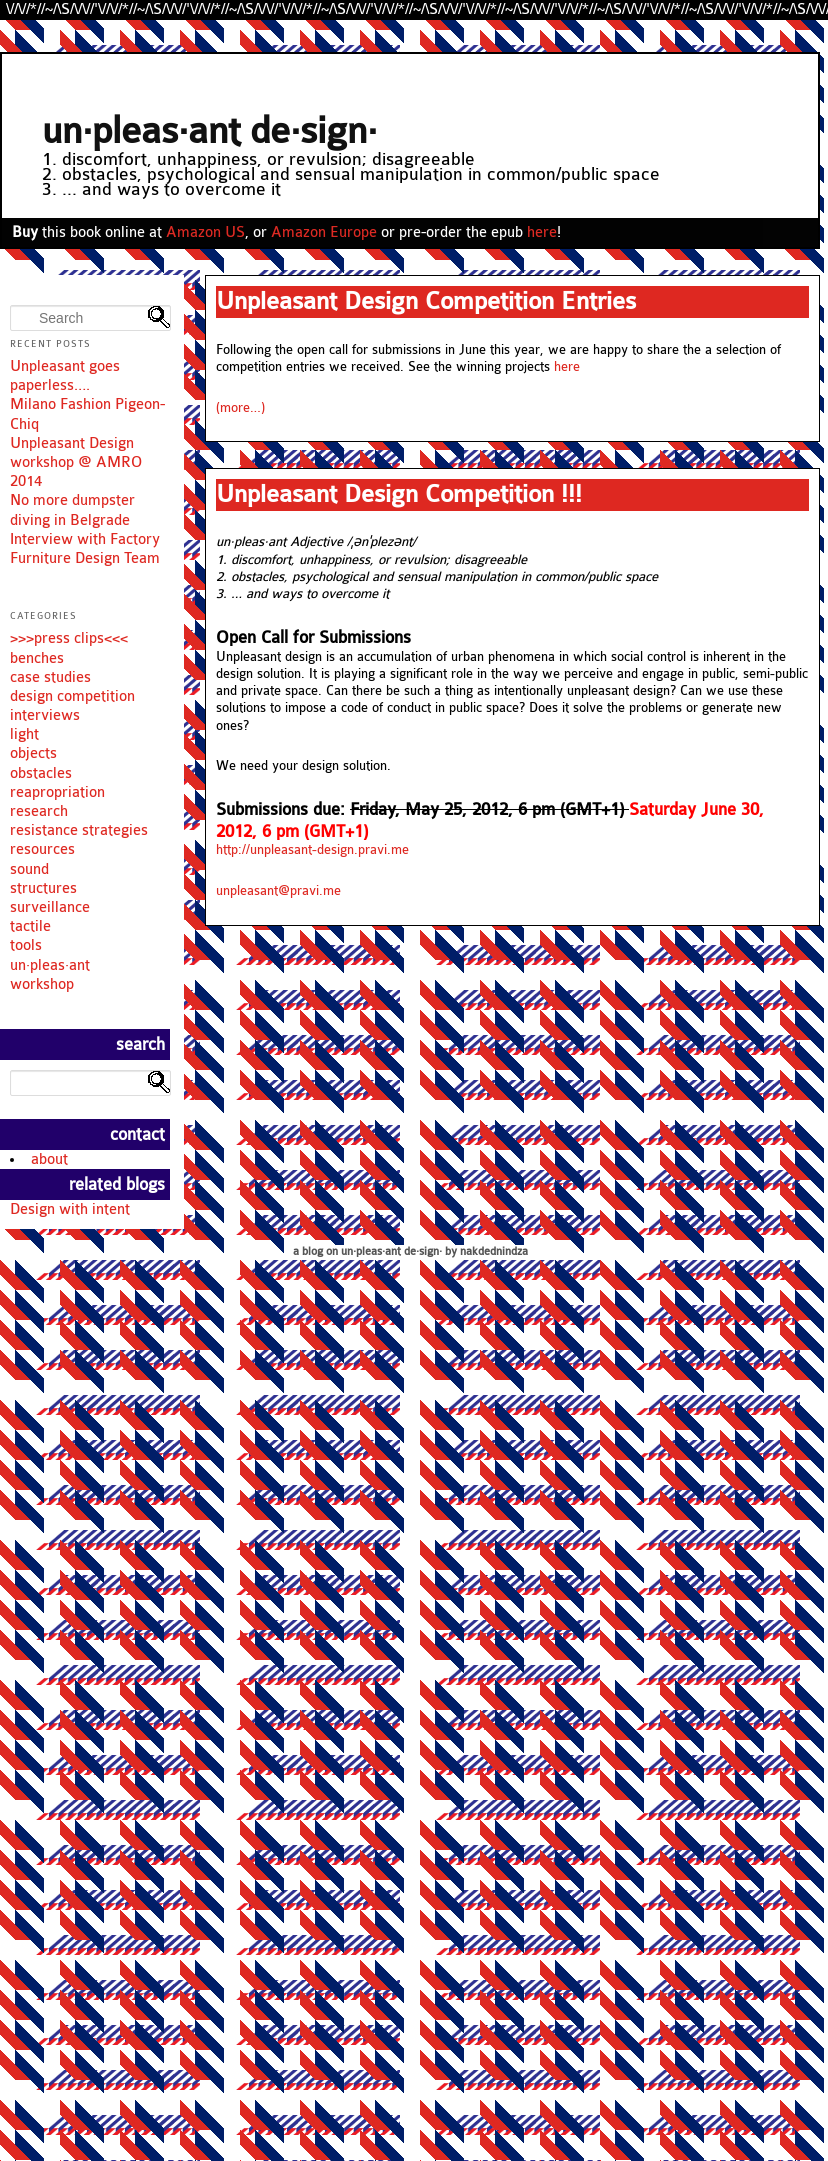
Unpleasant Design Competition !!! (399, 494)
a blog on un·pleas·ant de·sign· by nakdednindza (410, 1251)
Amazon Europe (324, 232)
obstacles (41, 773)
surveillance (50, 907)
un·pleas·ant (50, 965)
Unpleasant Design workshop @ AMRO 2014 (76, 462)
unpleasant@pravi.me (278, 891)
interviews (45, 715)
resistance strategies (79, 830)
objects (33, 753)
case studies (50, 677)
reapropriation (57, 792)
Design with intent (70, 1209)
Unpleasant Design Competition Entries (426, 301)
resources (42, 849)
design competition (72, 696)
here (542, 232)
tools (26, 945)
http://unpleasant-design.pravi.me (312, 850)
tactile (30, 926)
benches (37, 658)
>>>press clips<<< (69, 638)
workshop (42, 984)
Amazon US (205, 232)
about (49, 1159)
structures (43, 888)
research (39, 811)
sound (29, 869)
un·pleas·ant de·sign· (209, 131)
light (24, 734)
